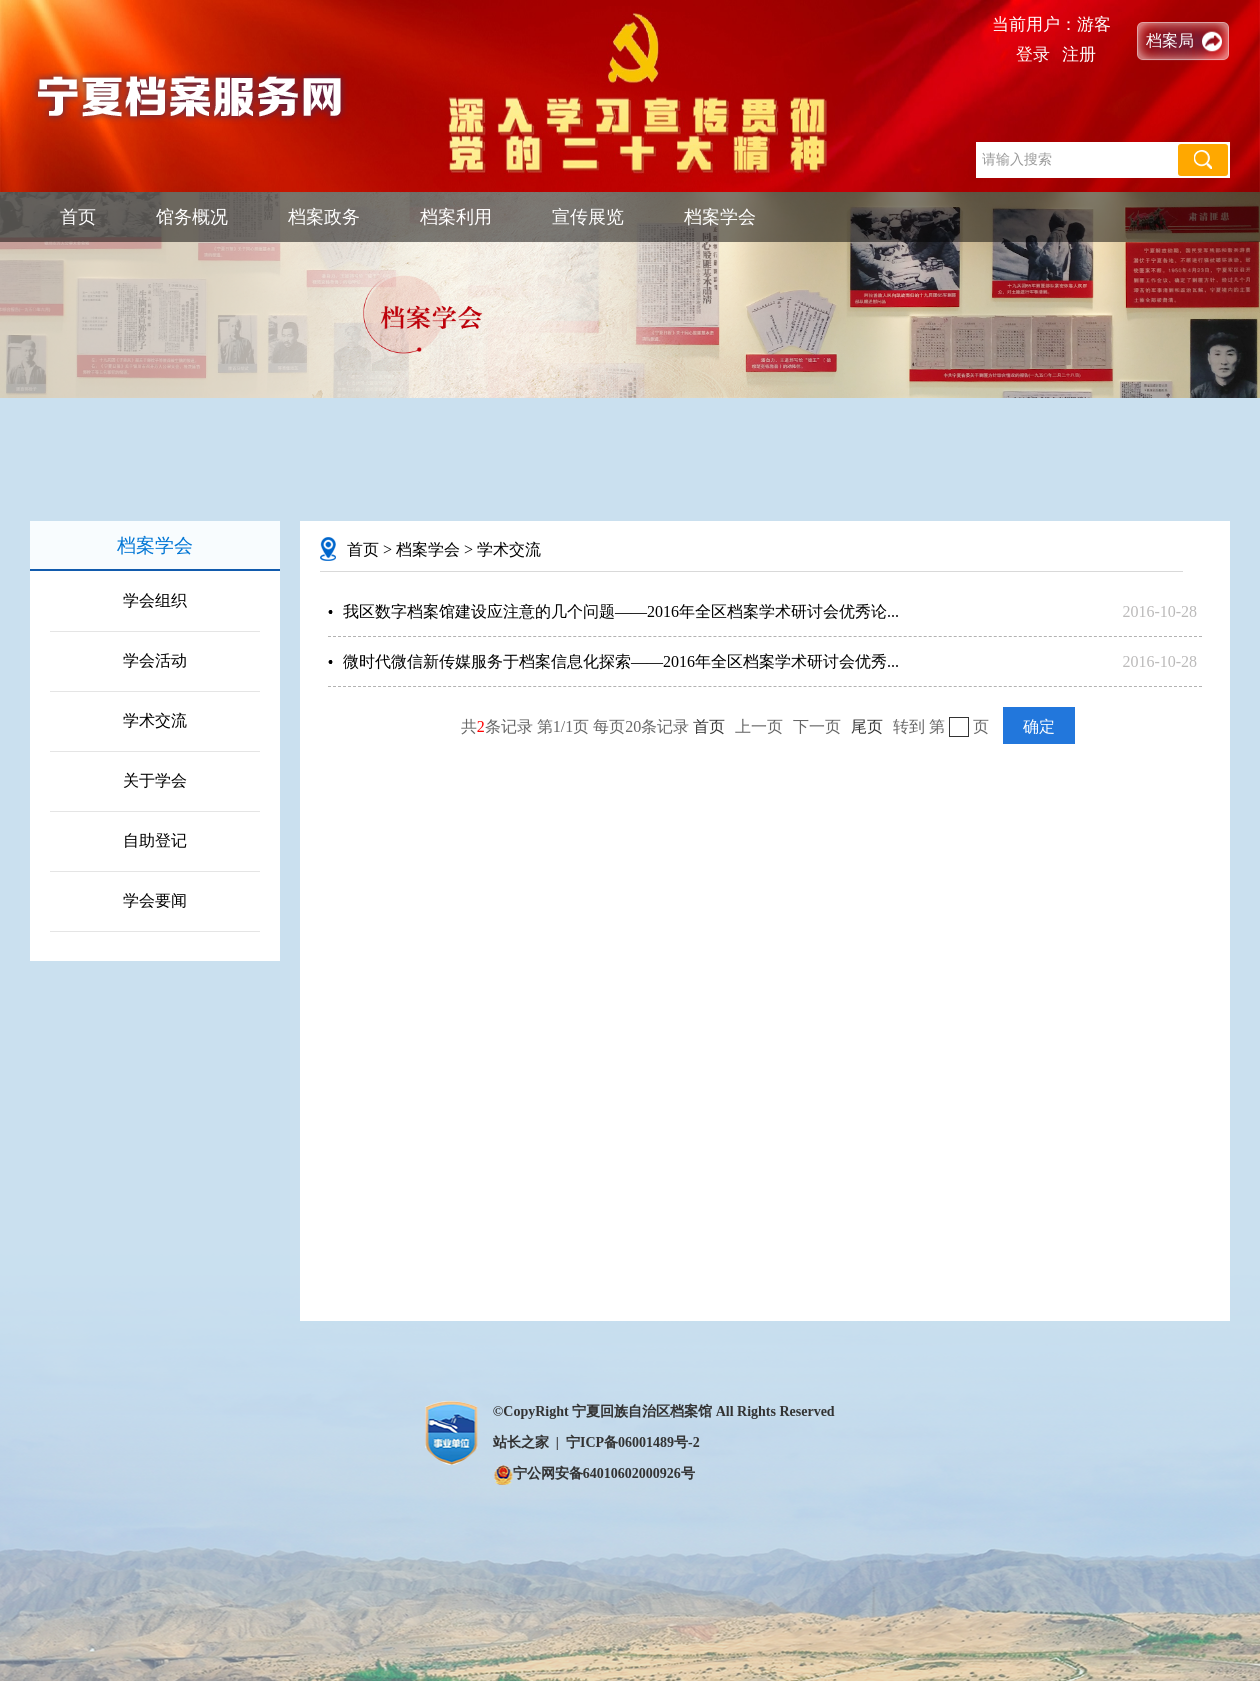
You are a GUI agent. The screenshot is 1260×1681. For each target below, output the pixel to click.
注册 (1079, 54)
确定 (1039, 726)
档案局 (1170, 40)
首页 (78, 217)
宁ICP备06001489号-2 (633, 1442)
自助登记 (155, 840)
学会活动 (155, 660)
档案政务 (324, 217)
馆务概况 (192, 217)
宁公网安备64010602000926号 (594, 1473)
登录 (1033, 54)
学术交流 (155, 720)
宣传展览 (588, 217)
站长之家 (521, 1442)
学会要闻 (155, 900)
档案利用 (456, 217)
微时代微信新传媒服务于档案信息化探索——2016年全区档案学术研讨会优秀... (621, 661)
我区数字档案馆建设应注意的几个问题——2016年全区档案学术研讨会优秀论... (621, 611)
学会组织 (155, 600)
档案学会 (720, 217)
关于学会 (155, 780)
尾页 (867, 726)
